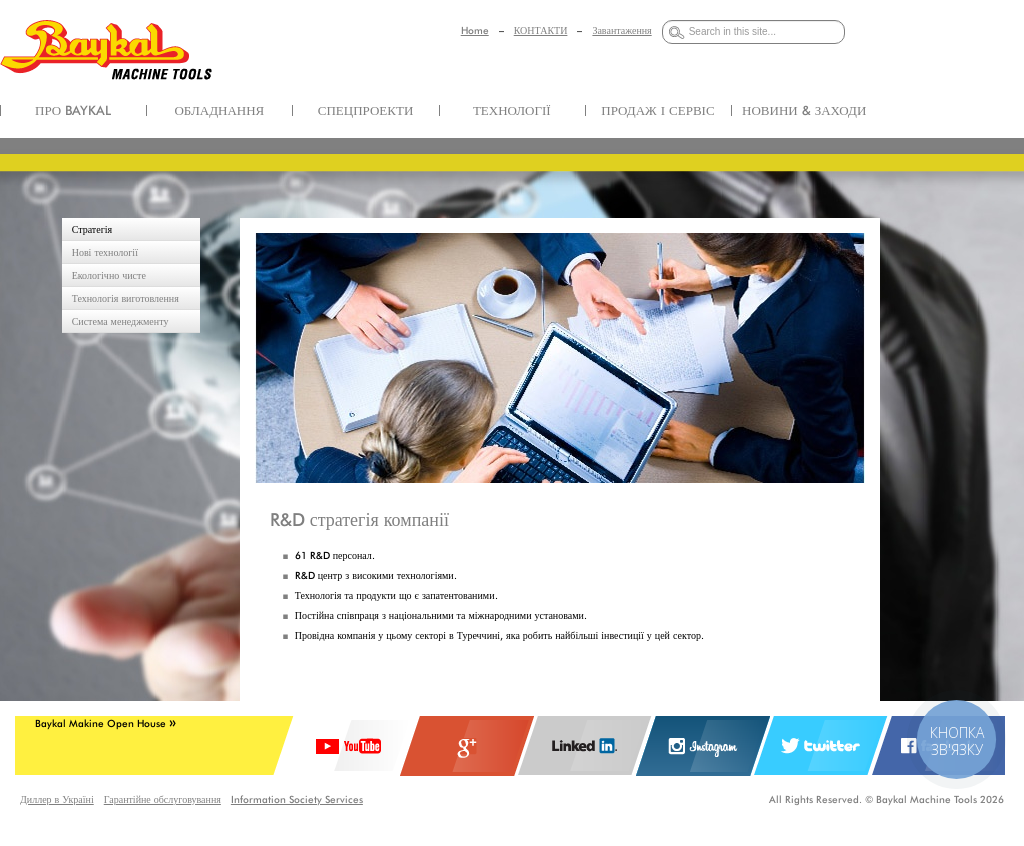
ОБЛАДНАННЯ (219, 110)
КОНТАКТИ (541, 30)
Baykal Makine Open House (105, 723)
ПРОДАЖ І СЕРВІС (657, 110)
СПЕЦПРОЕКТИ (366, 110)
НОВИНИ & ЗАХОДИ (804, 110)
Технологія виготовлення (125, 298)
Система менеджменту (120, 321)
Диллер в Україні (57, 799)
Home (475, 30)
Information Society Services (297, 799)
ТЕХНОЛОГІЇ (512, 110)
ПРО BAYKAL (73, 110)
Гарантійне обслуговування (162, 799)
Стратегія (92, 229)
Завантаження (621, 30)
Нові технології (105, 252)
